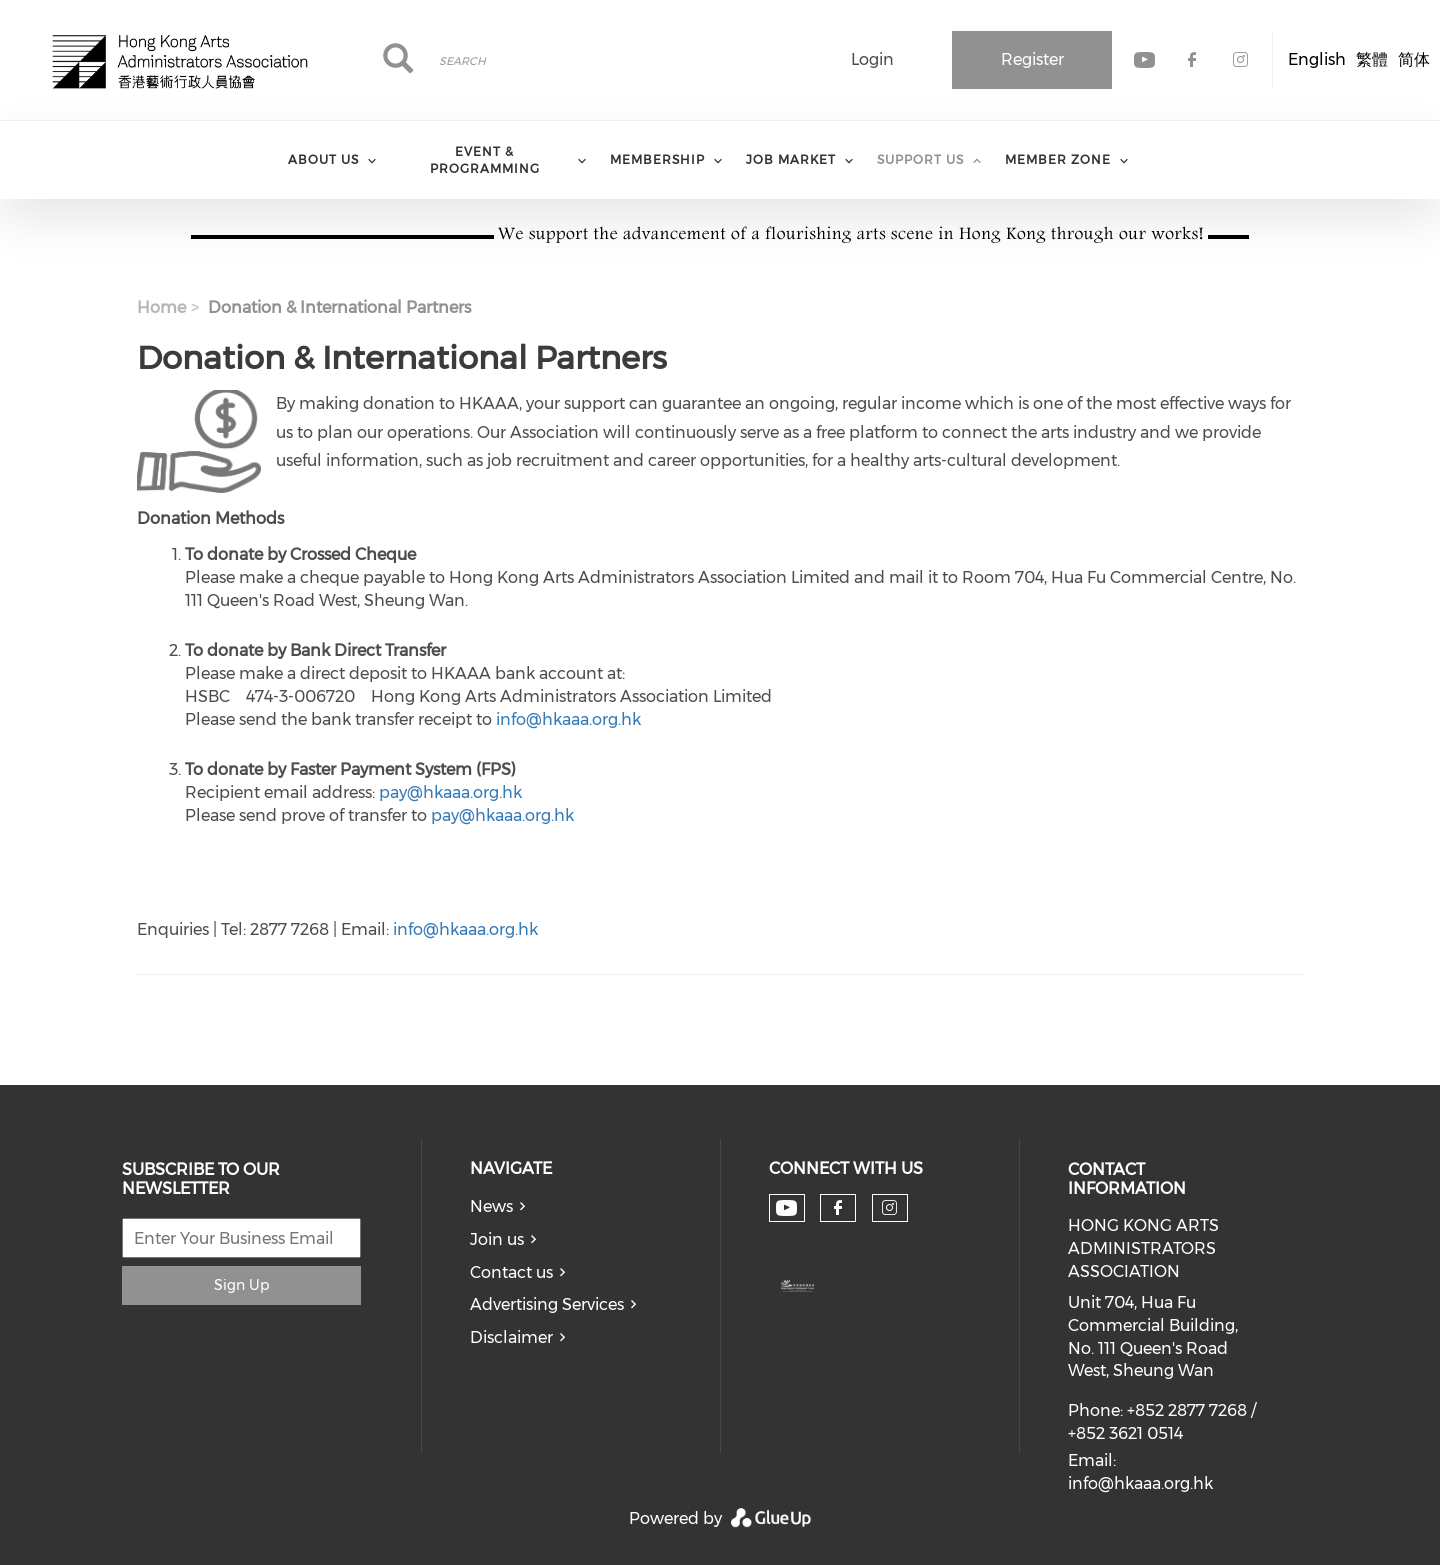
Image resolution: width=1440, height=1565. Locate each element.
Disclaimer (511, 1337)
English (1317, 59)
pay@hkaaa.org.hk (450, 792)
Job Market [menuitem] (791, 159)
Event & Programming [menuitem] (485, 160)
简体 (1414, 59)
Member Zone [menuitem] (1058, 159)
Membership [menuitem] (657, 159)
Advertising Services (547, 1304)
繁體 (1372, 59)
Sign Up (241, 1285)
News (491, 1206)
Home (161, 307)
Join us (497, 1239)
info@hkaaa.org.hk (568, 719)
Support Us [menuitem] (920, 159)
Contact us (511, 1272)
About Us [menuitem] (323, 159)
